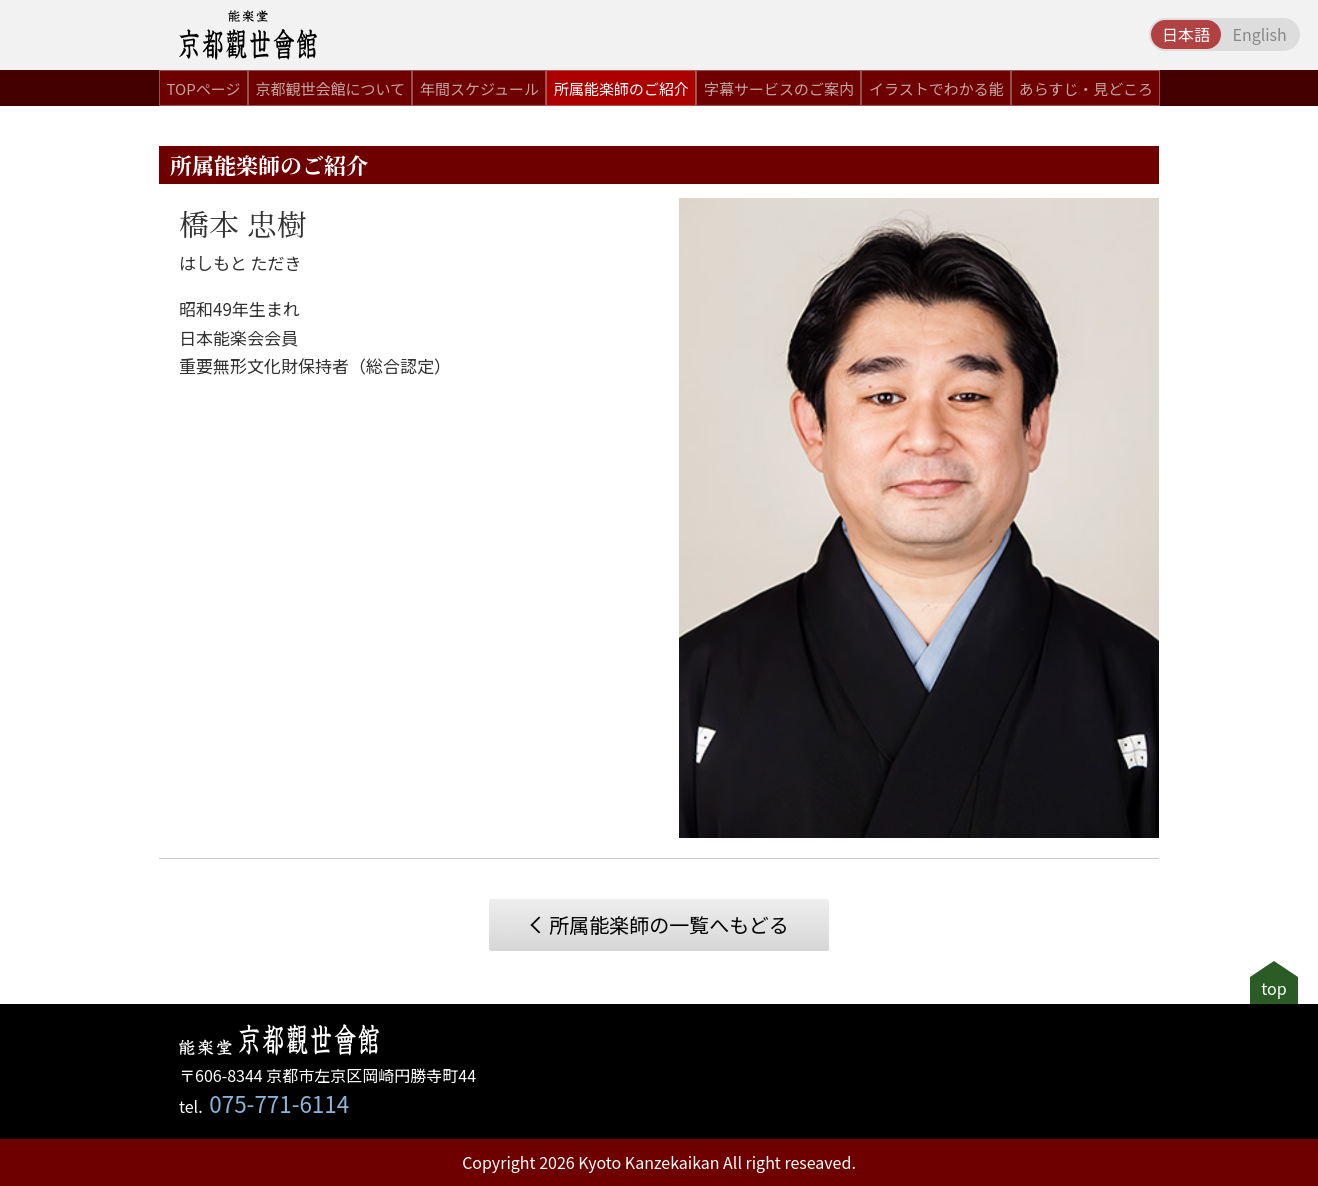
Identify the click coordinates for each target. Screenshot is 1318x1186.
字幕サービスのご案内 (779, 88)
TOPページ (204, 88)
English (1259, 34)
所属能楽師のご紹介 (621, 88)
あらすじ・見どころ (1086, 88)
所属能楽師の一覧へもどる (669, 924)
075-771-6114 (279, 1103)
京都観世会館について (330, 88)
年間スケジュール (479, 88)
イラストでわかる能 (936, 88)
